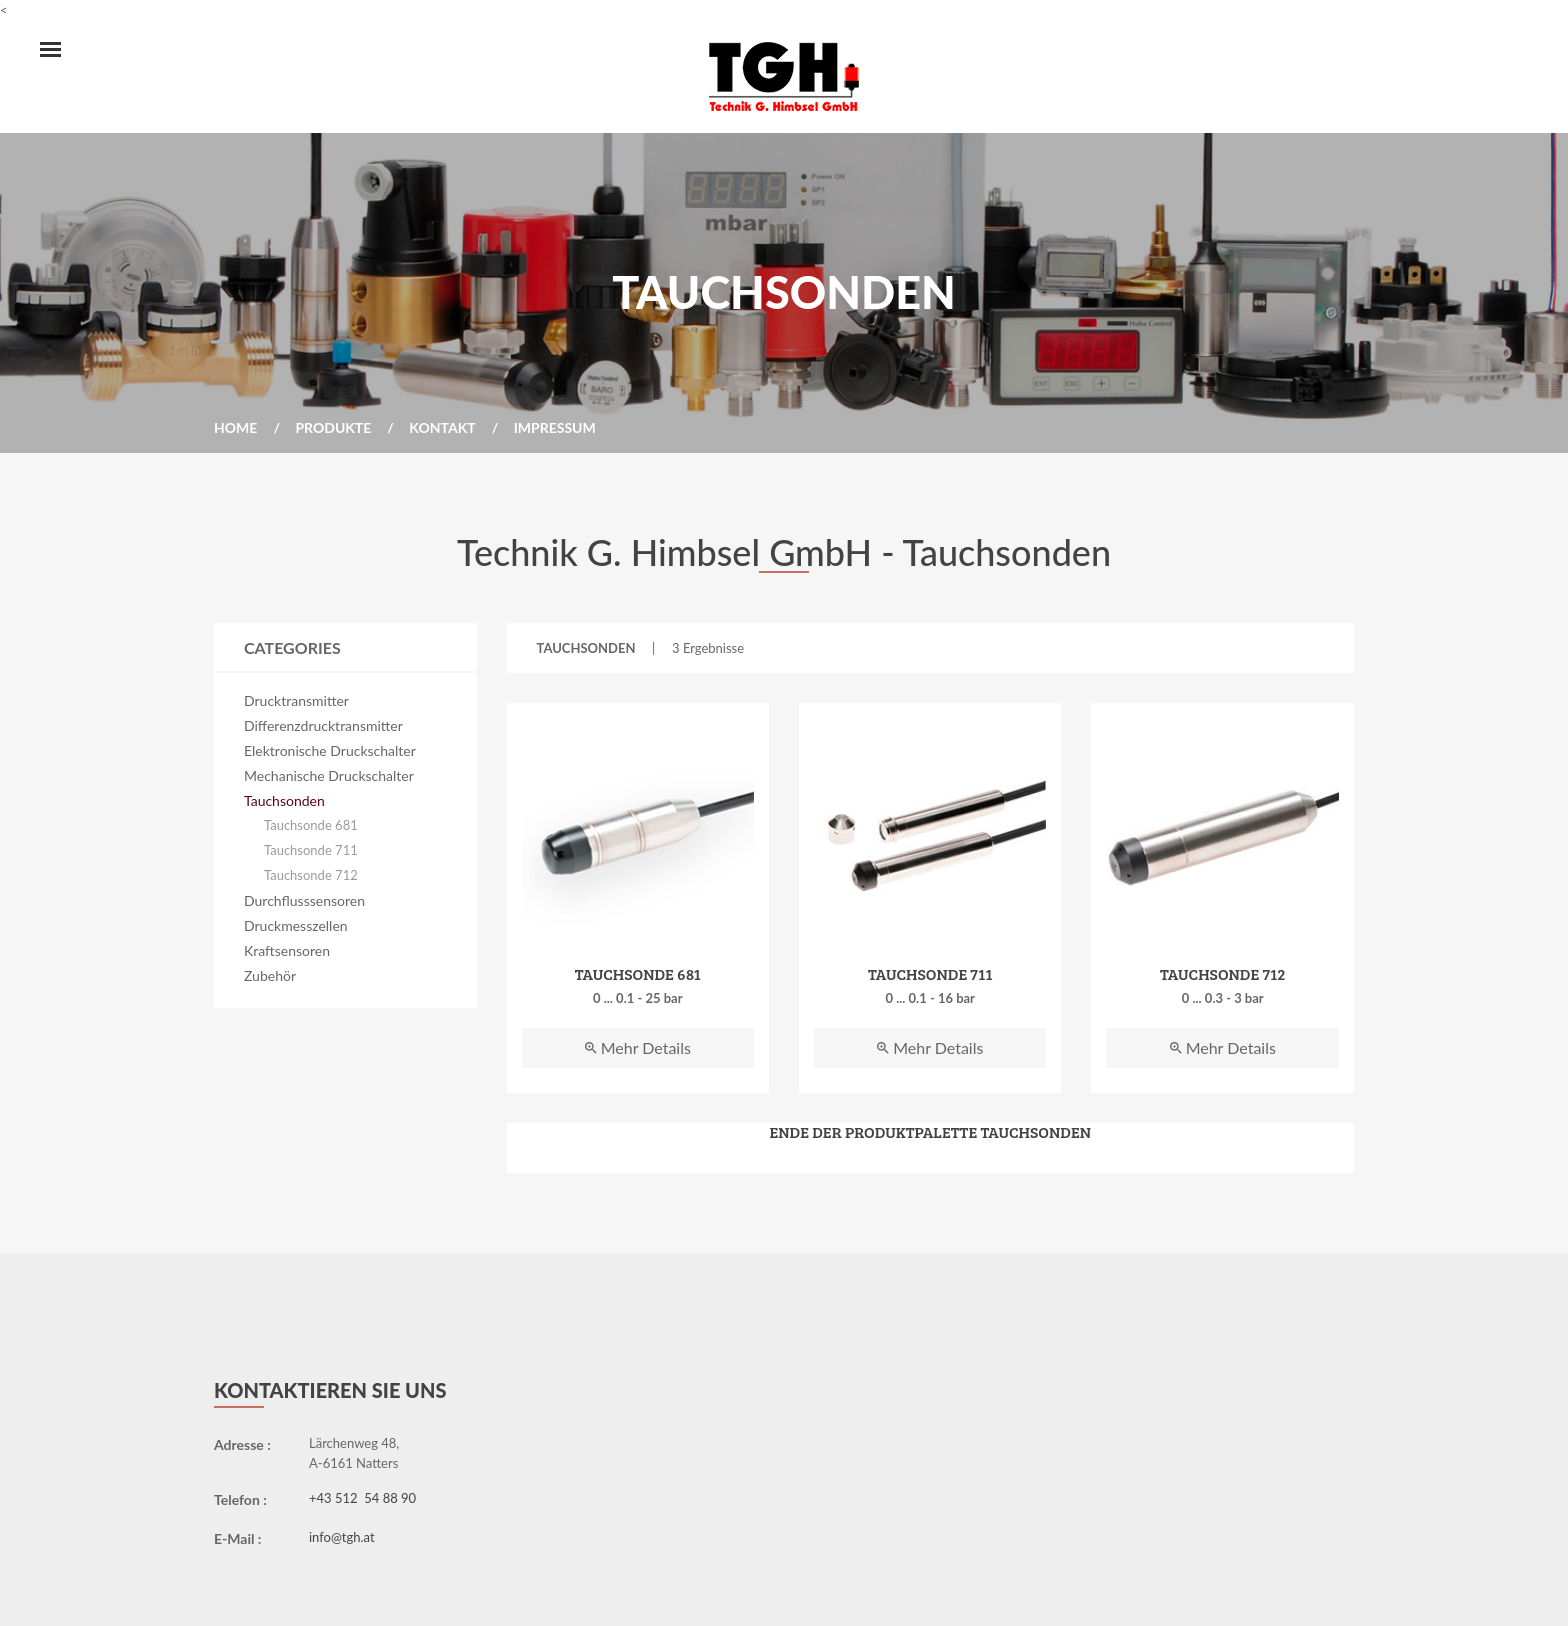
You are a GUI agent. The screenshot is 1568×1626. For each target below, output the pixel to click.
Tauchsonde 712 (311, 875)
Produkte (333, 427)
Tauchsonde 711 (311, 850)
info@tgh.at (342, 1537)
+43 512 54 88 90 (362, 1498)
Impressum (555, 427)
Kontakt (442, 427)
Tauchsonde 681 (311, 825)
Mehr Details (638, 1047)
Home (235, 427)
